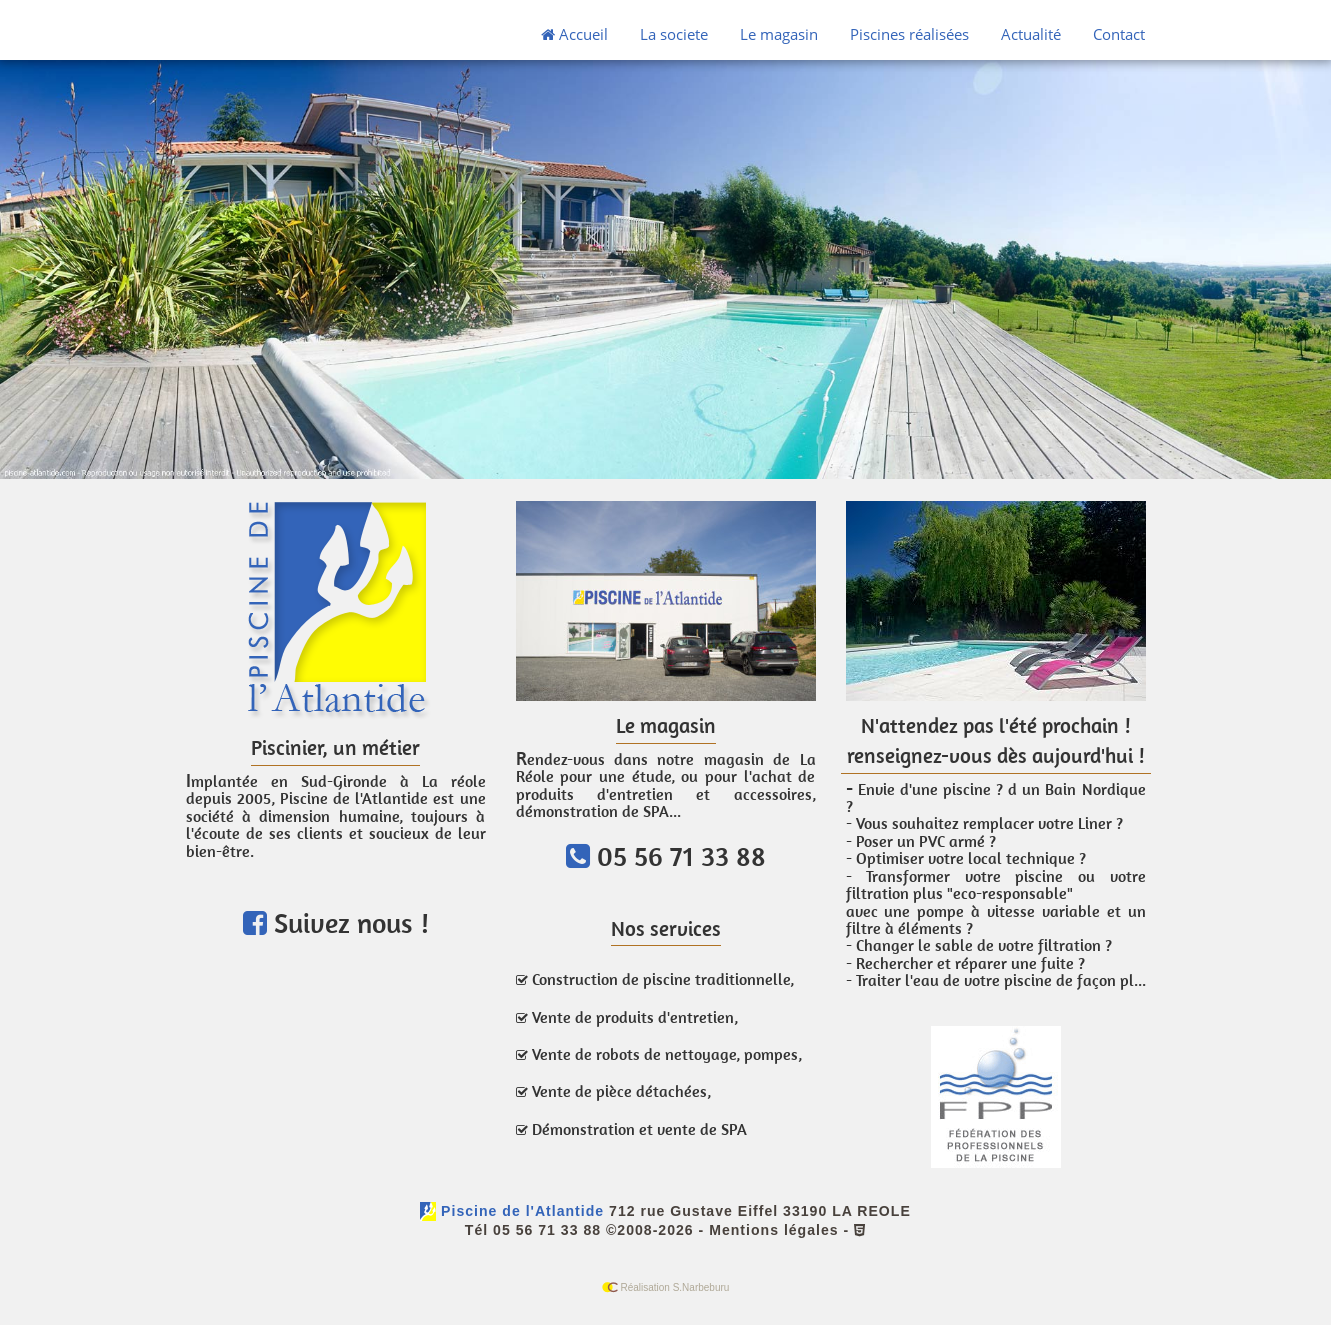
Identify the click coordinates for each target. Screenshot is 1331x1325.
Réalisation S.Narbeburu (666, 1287)
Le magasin (779, 34)
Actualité (1031, 34)
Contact (1119, 34)
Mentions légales (773, 1230)
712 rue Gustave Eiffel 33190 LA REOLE (760, 1211)
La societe (674, 34)
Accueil (574, 34)
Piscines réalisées (909, 34)
